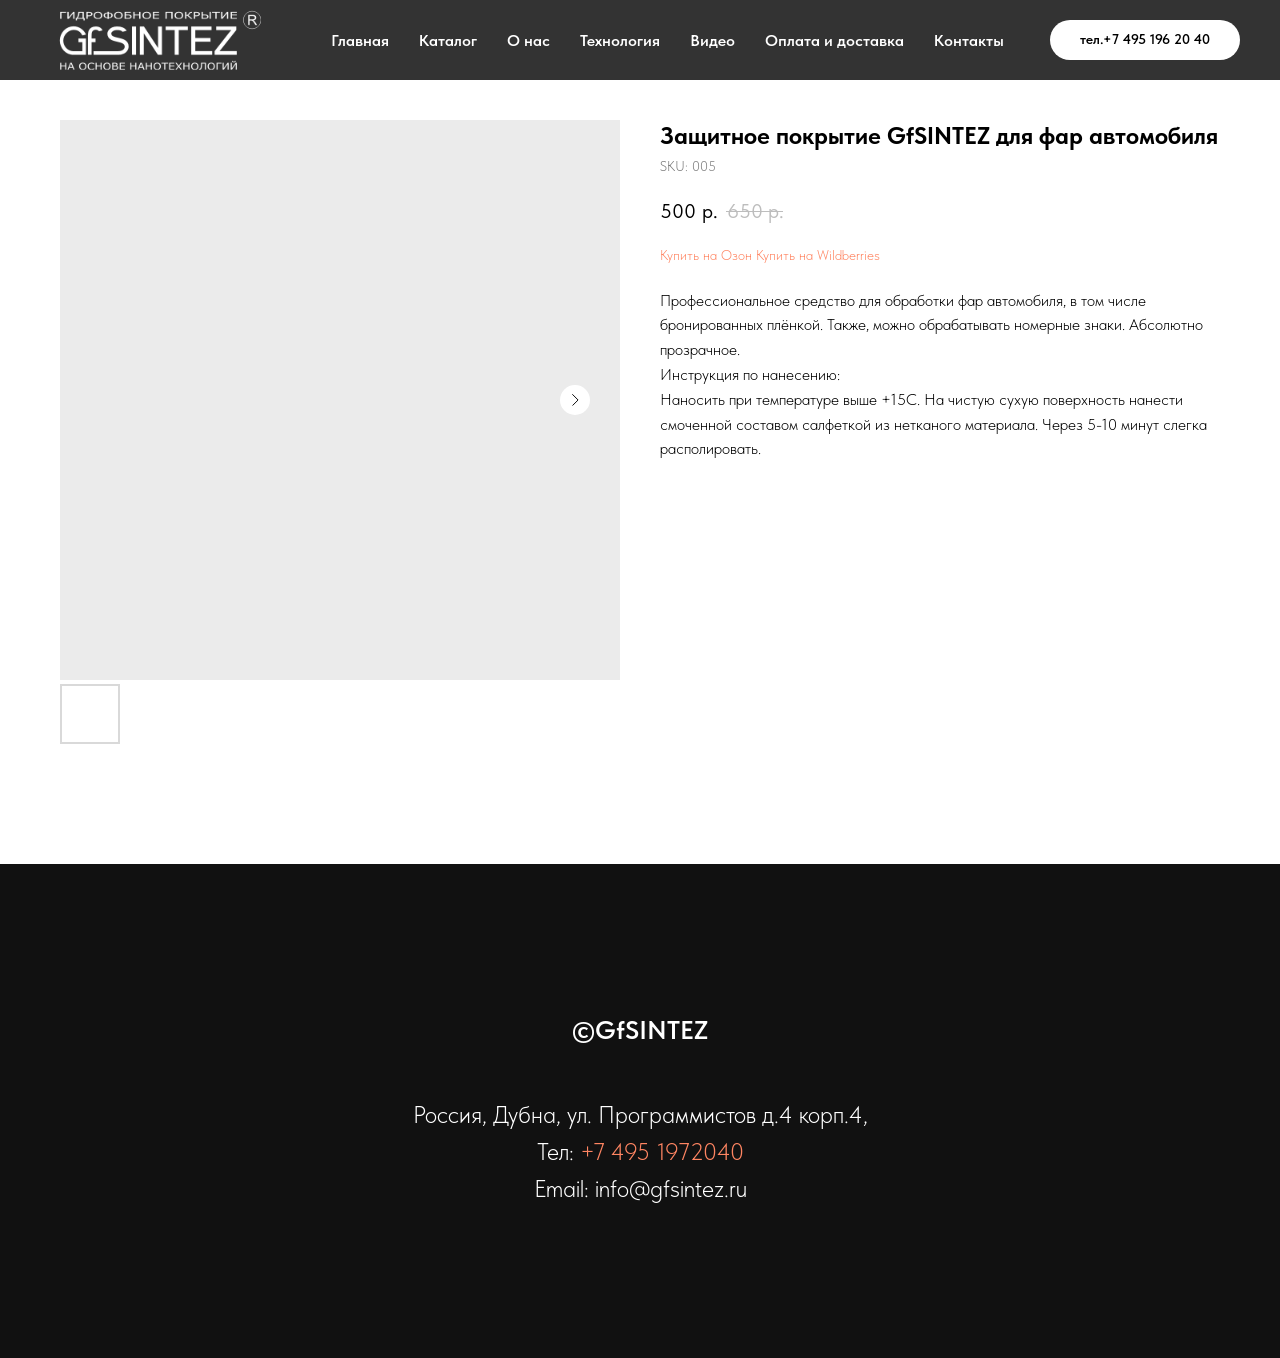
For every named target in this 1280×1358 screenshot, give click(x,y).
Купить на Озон (706, 255)
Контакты (969, 40)
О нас (528, 40)
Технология (620, 40)
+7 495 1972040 (662, 1151)
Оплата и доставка (834, 40)
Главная (360, 40)
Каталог (448, 40)
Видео (712, 40)
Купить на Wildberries (818, 255)
